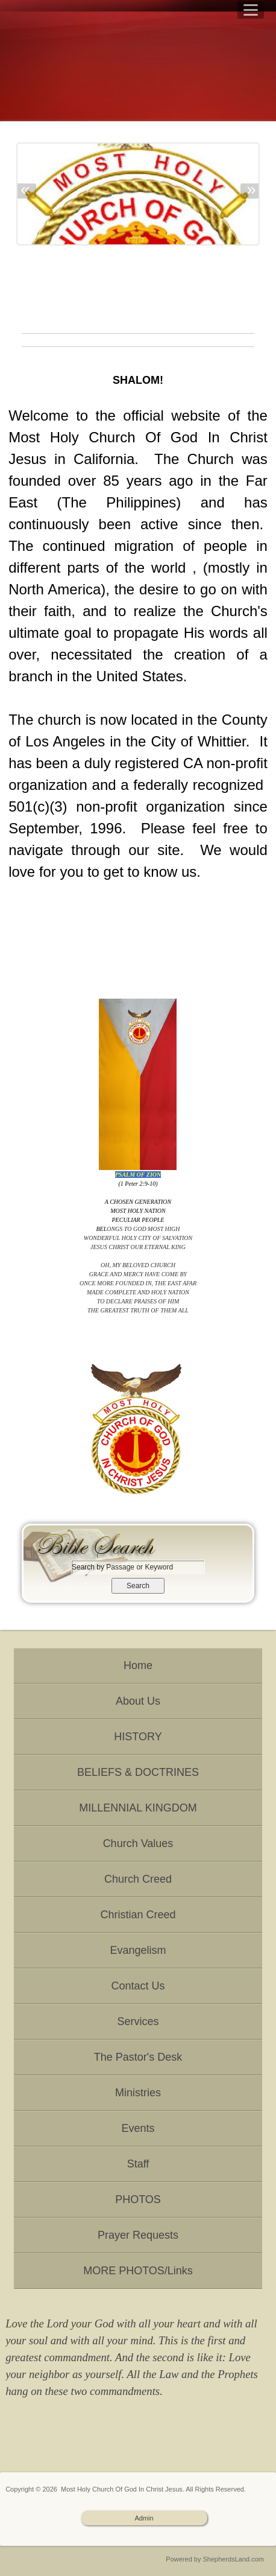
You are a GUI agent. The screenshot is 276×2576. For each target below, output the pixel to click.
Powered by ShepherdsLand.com (215, 2559)
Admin (143, 2518)
